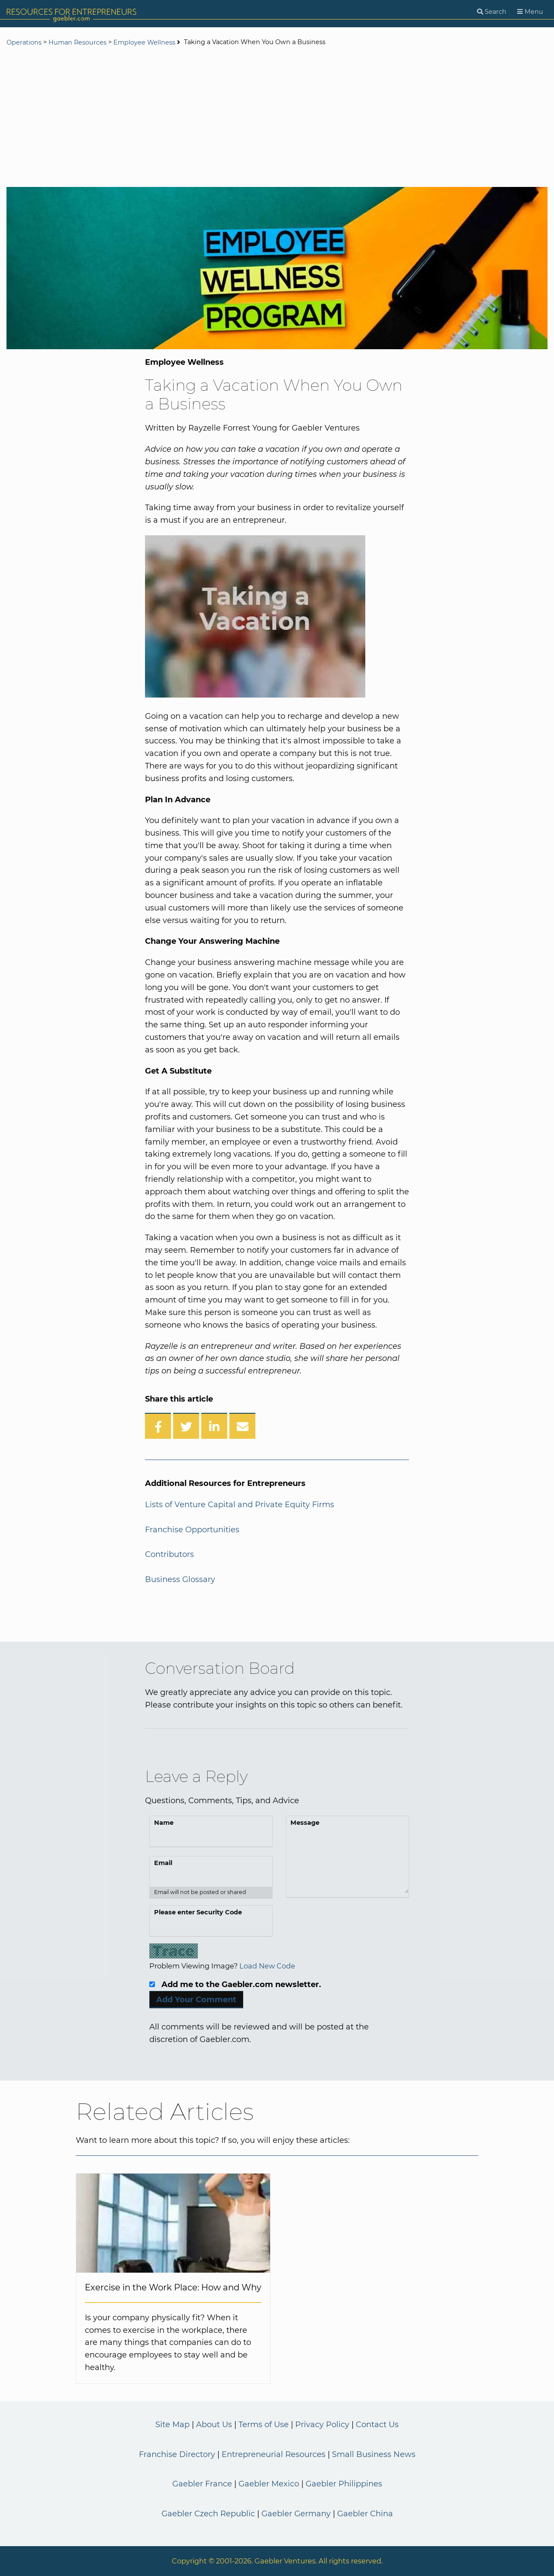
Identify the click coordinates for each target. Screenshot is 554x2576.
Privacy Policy (322, 2424)
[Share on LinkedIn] (214, 1426)
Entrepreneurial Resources (273, 2454)
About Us (214, 2424)
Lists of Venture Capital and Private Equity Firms (239, 1504)
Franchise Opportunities (192, 1529)
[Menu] (530, 11)
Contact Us (377, 2424)
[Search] (492, 11)
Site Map (172, 2424)
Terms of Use (263, 2424)
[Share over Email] (242, 1426)
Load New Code (267, 1966)
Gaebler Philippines (344, 2484)
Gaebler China (365, 2513)
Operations (24, 42)
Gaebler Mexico (268, 2484)
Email (163, 1863)
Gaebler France (202, 2484)
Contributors (169, 1554)
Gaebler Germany (296, 2513)
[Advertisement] (277, 117)
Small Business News (374, 2454)
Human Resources (77, 42)
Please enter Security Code (198, 1912)
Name (164, 1823)
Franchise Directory (177, 2454)
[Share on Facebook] (158, 1426)
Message (304, 1823)
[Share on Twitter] (186, 1426)
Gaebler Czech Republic (208, 2513)
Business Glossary (180, 1579)
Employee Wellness (144, 42)
